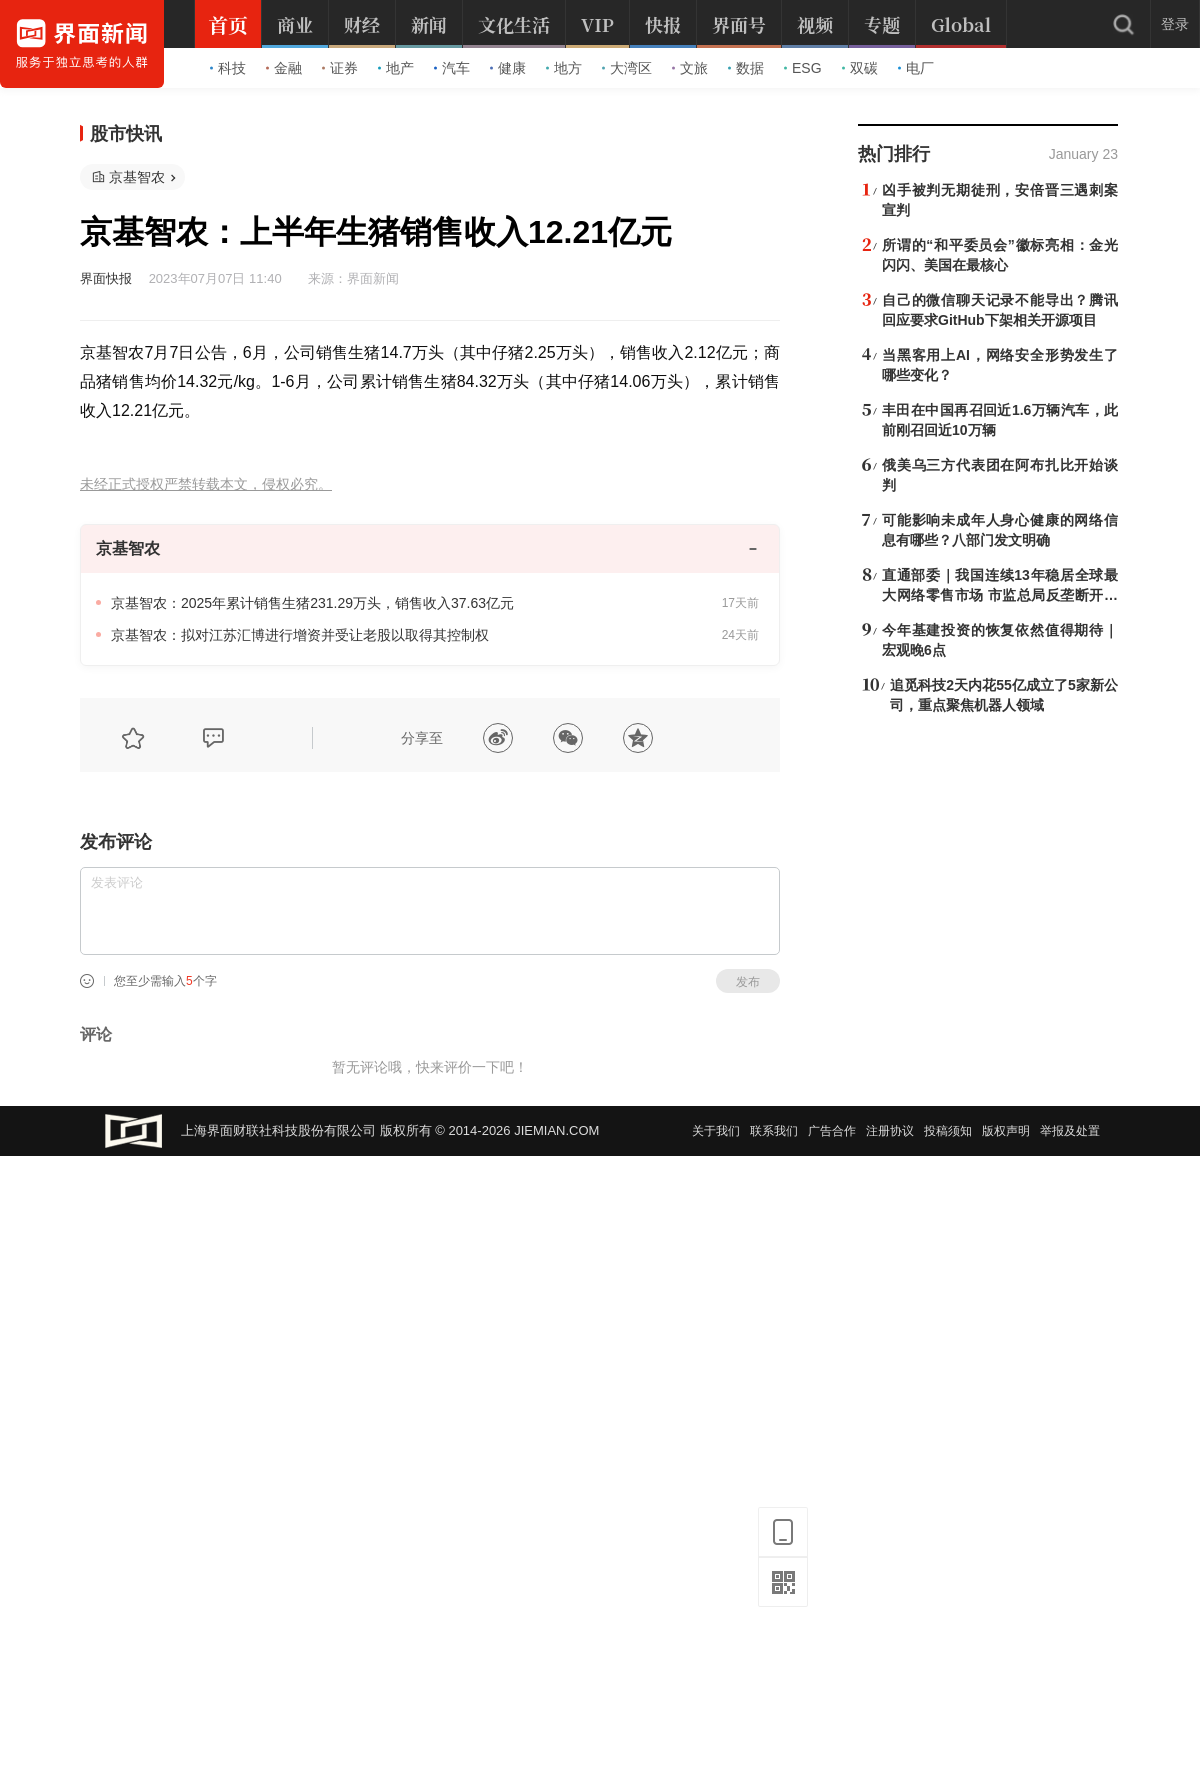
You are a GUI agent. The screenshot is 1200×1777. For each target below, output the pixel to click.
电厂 (916, 68)
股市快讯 (126, 134)
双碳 (860, 68)
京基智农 (137, 177)
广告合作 (832, 1131)
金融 (284, 68)
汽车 (452, 68)
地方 (564, 68)
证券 (340, 68)
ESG (803, 68)
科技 (228, 68)
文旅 (690, 68)
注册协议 (890, 1131)
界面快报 (106, 278)
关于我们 (716, 1131)
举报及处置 (1070, 1131)
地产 (396, 68)
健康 (508, 68)
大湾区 (627, 68)
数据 (746, 68)
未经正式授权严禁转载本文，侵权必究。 (206, 484)
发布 (748, 982)
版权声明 (1006, 1131)
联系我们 (774, 1131)
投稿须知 (948, 1131)
